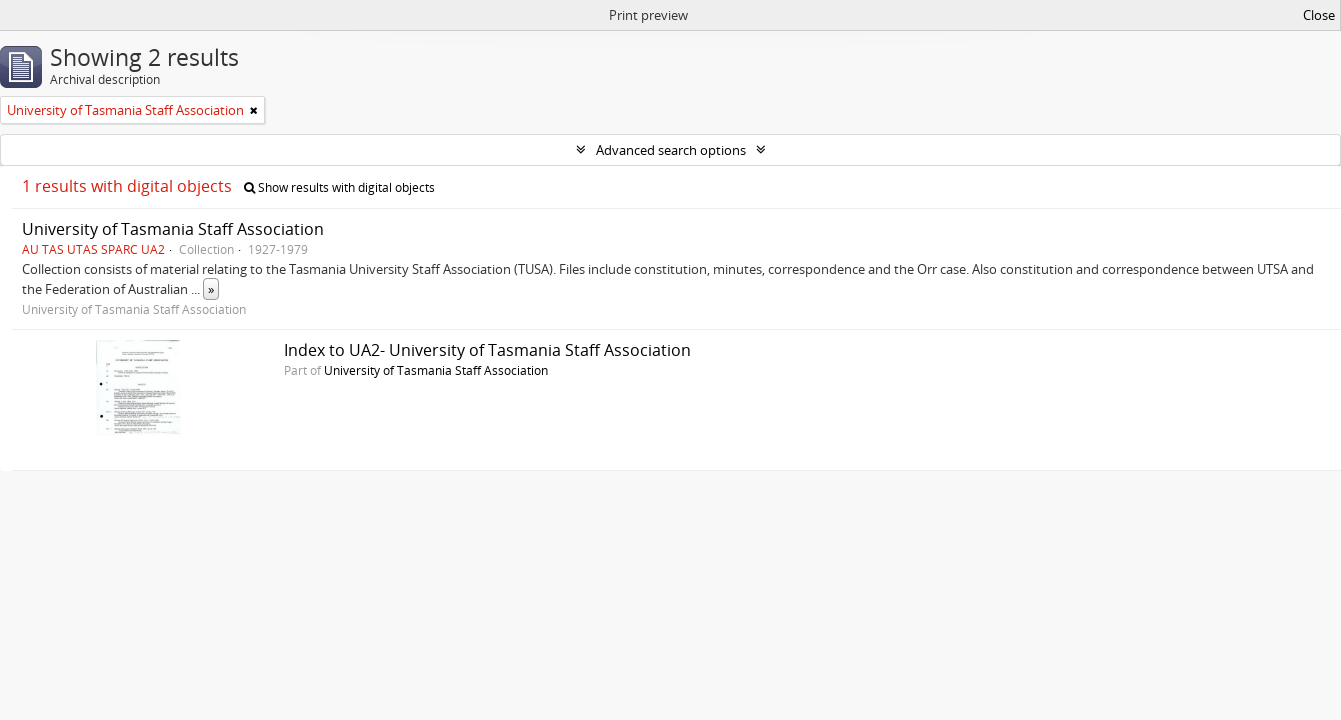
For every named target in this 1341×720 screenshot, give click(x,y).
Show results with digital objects (339, 187)
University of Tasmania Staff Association (173, 229)
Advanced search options (671, 150)
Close (1319, 15)
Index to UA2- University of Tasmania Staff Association (487, 350)
